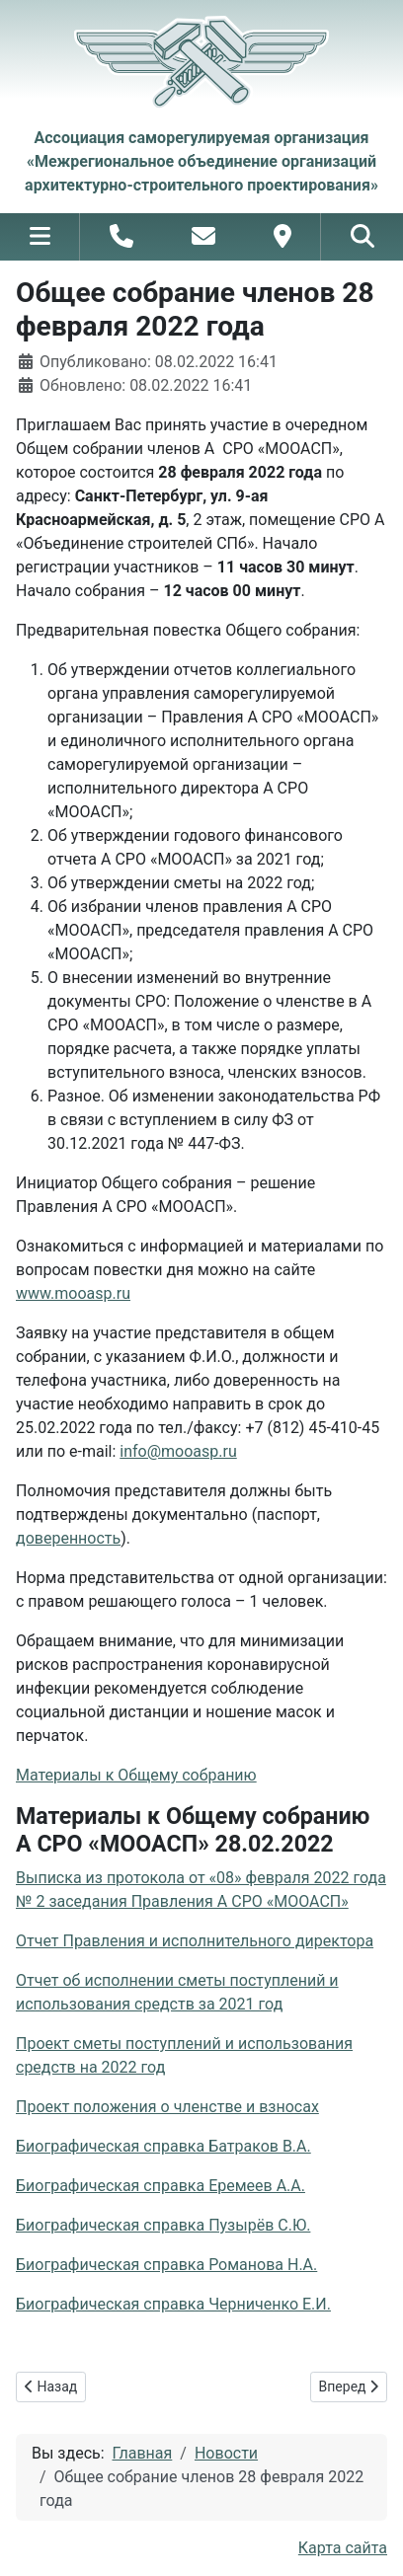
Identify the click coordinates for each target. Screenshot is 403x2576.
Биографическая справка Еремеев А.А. (160, 2185)
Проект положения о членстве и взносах (167, 2106)
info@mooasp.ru (178, 1451)
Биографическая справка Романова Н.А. (166, 2264)
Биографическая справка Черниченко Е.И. (173, 2304)
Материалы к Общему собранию (136, 1775)
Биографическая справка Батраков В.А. (163, 2146)
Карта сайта (342, 2547)
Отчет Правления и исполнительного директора (194, 1941)
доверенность (68, 1538)
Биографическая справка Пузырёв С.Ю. (163, 2225)
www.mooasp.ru (73, 1293)
